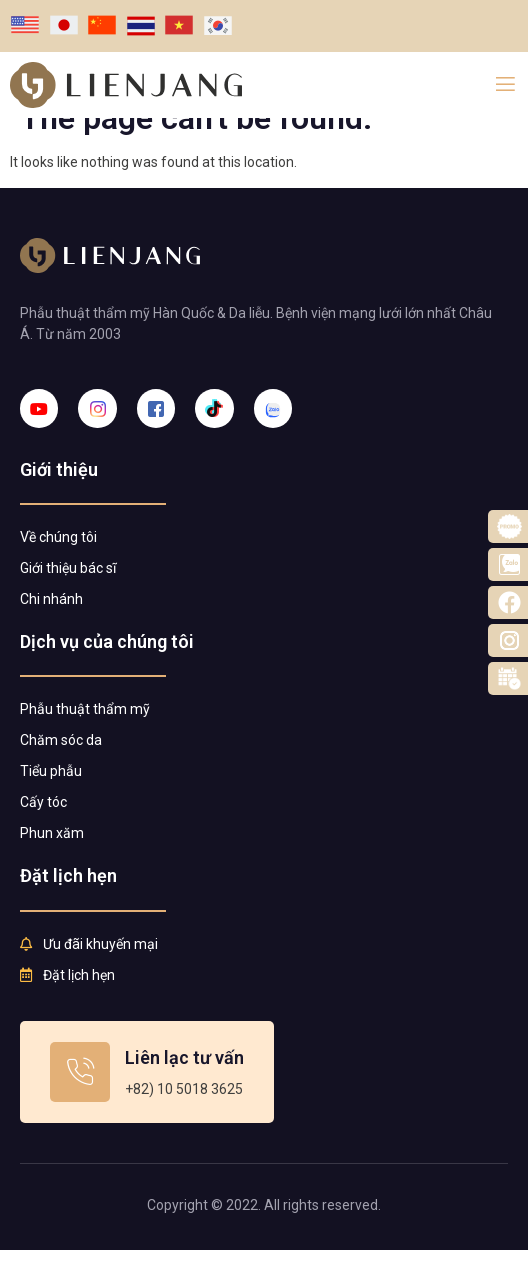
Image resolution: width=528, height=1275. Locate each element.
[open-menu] (505, 84)
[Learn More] (147, 1096)
